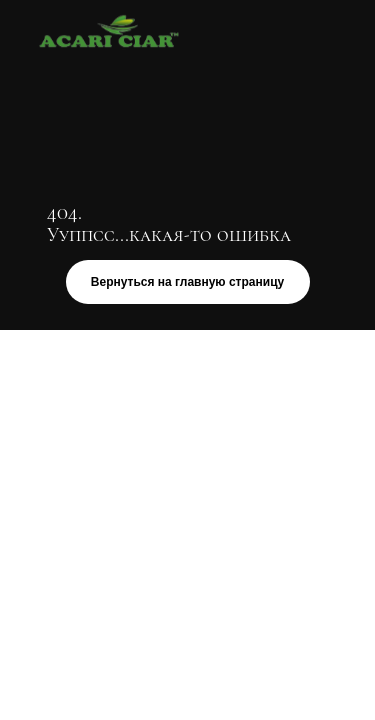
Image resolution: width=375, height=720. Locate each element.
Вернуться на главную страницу (187, 282)
